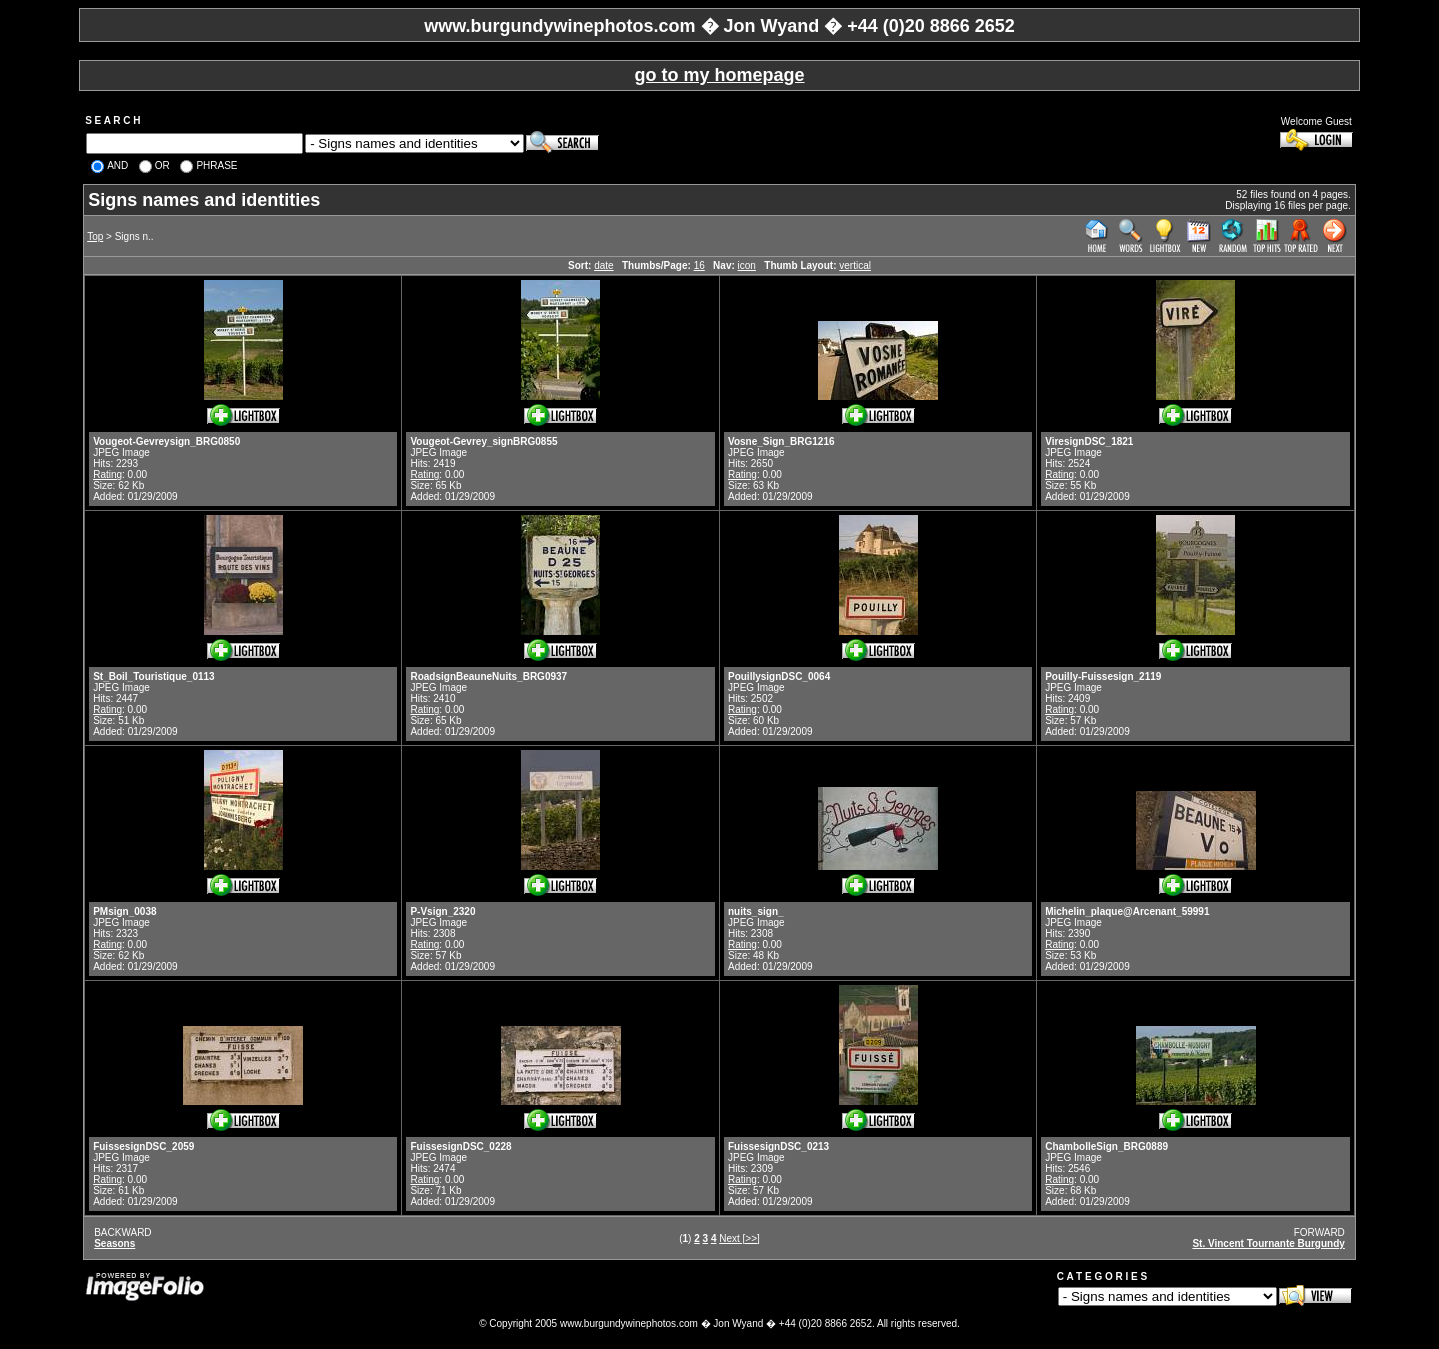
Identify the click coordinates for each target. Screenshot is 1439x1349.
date (603, 265)
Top (95, 236)
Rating (107, 474)
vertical (855, 265)
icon (747, 265)
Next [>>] (739, 1238)
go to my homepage (719, 75)
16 (699, 265)
